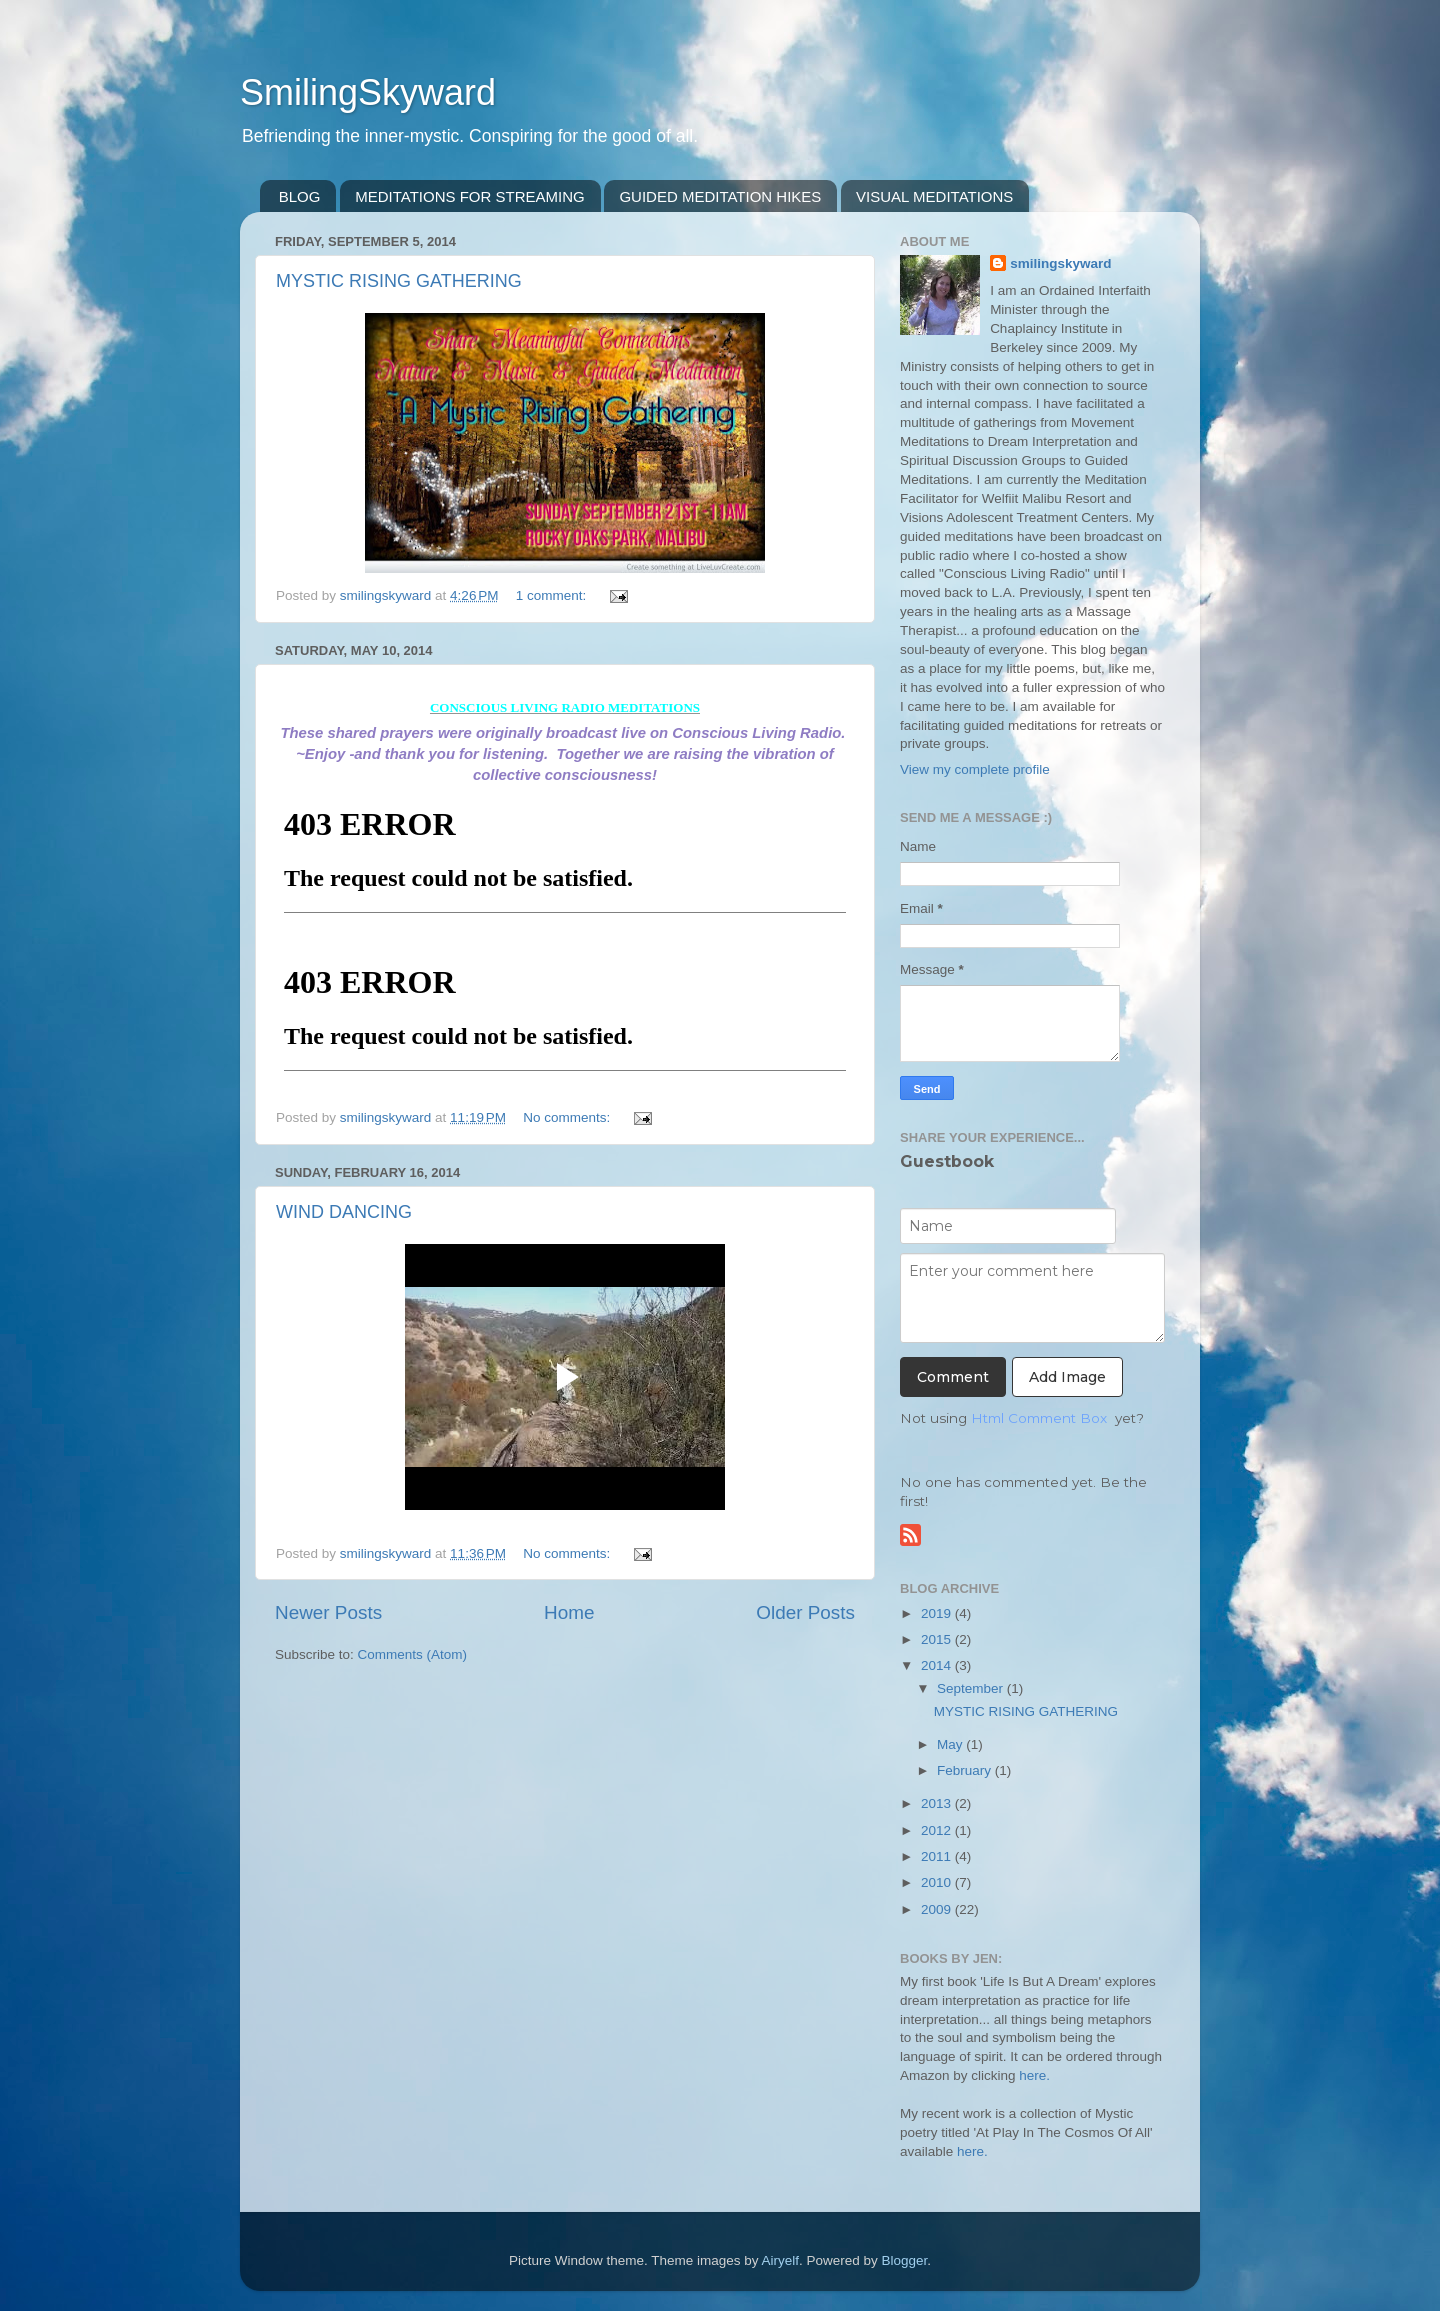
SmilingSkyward (368, 92)
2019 (938, 1613)
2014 (938, 1665)
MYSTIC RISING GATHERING (399, 281)
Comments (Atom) (413, 1654)
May (951, 1744)
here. (1034, 2075)
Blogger (905, 2260)
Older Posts (805, 1612)
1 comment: (553, 595)
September (972, 1688)
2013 (938, 1803)
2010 (938, 1882)
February (966, 1770)
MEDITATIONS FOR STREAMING (469, 196)
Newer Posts (328, 1612)
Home (569, 1612)
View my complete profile (975, 769)
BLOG (300, 196)
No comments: (568, 1117)
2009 (938, 1909)
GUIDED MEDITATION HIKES (720, 196)
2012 (938, 1830)
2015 (938, 1639)
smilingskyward (1060, 263)
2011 (938, 1856)
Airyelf (781, 2260)
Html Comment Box (1039, 1418)
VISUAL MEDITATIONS (934, 196)
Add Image (1067, 1377)
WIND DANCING (344, 1212)
